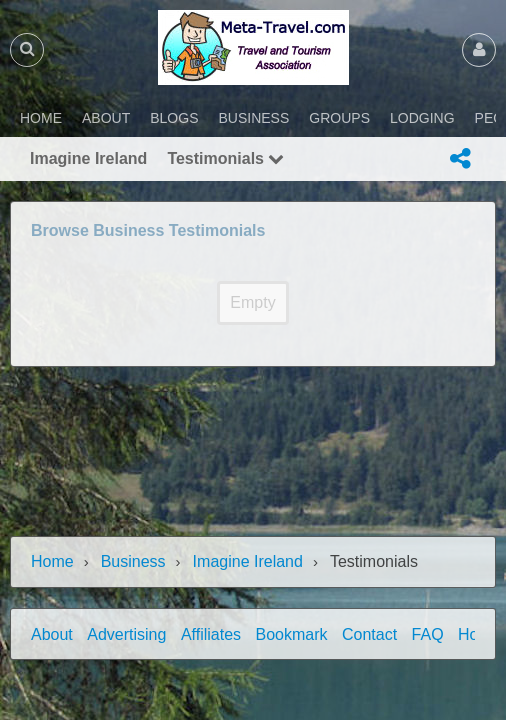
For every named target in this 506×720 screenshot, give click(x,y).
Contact (369, 634)
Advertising (126, 634)
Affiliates (211, 634)
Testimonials (225, 158)
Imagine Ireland (248, 561)
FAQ (428, 634)
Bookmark (292, 634)
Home (52, 561)
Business (133, 561)
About (52, 634)
